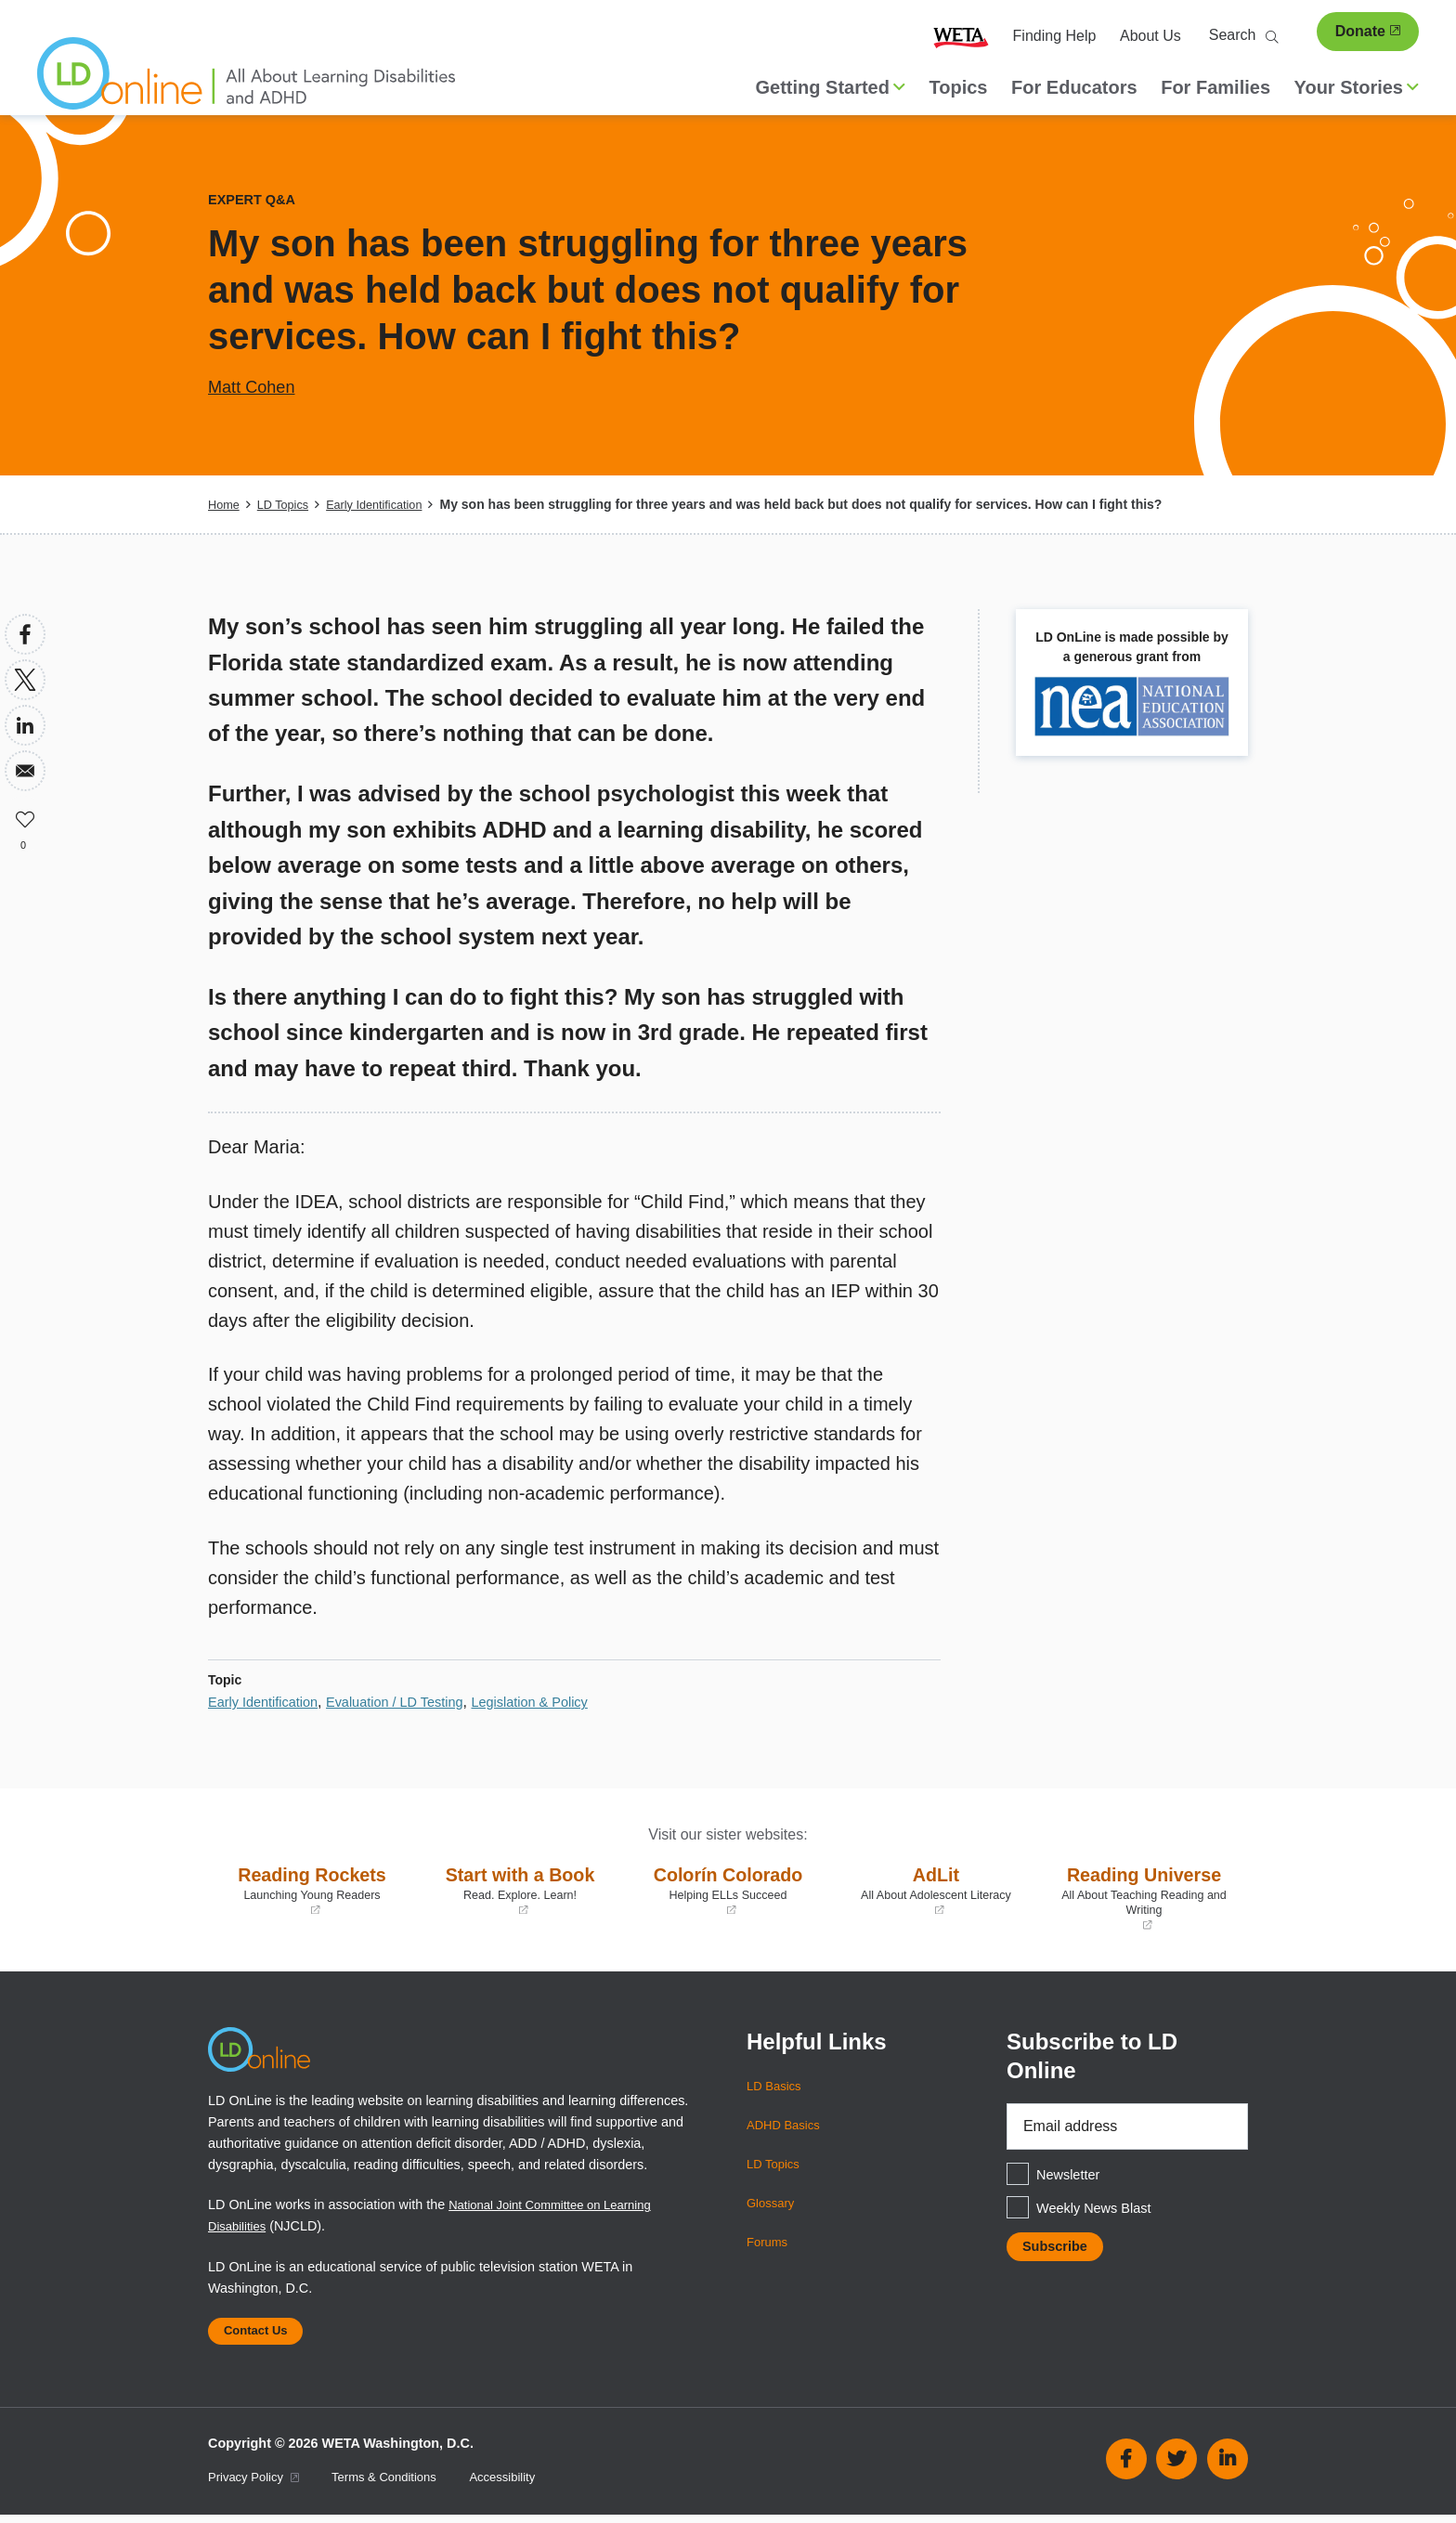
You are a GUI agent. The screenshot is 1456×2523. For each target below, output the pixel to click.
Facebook (1126, 2467)
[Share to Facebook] (25, 634)
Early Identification (388, 504)
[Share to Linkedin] (25, 725)
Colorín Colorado (728, 1889)
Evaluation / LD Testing (413, 1702)
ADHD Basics (787, 2124)
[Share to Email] (25, 770)
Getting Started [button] (830, 87)
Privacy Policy (258, 2485)
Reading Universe (1144, 1897)
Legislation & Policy (562, 1702)
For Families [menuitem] (1215, 87)
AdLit (936, 1889)
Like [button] (25, 816)
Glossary (773, 2202)
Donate (1367, 31)
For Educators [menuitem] (1074, 87)
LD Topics (288, 504)
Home (225, 504)
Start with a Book (520, 1889)
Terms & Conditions (400, 2485)
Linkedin (1227, 2467)
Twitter (1176, 2467)
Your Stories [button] (1356, 87)
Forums (769, 2241)
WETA (961, 36)
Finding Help (1055, 36)
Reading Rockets (312, 1889)
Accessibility (526, 2485)
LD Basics (777, 2085)
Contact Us (262, 2335)
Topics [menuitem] (959, 87)
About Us (1150, 36)
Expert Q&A (256, 199)
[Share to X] (25, 679)
